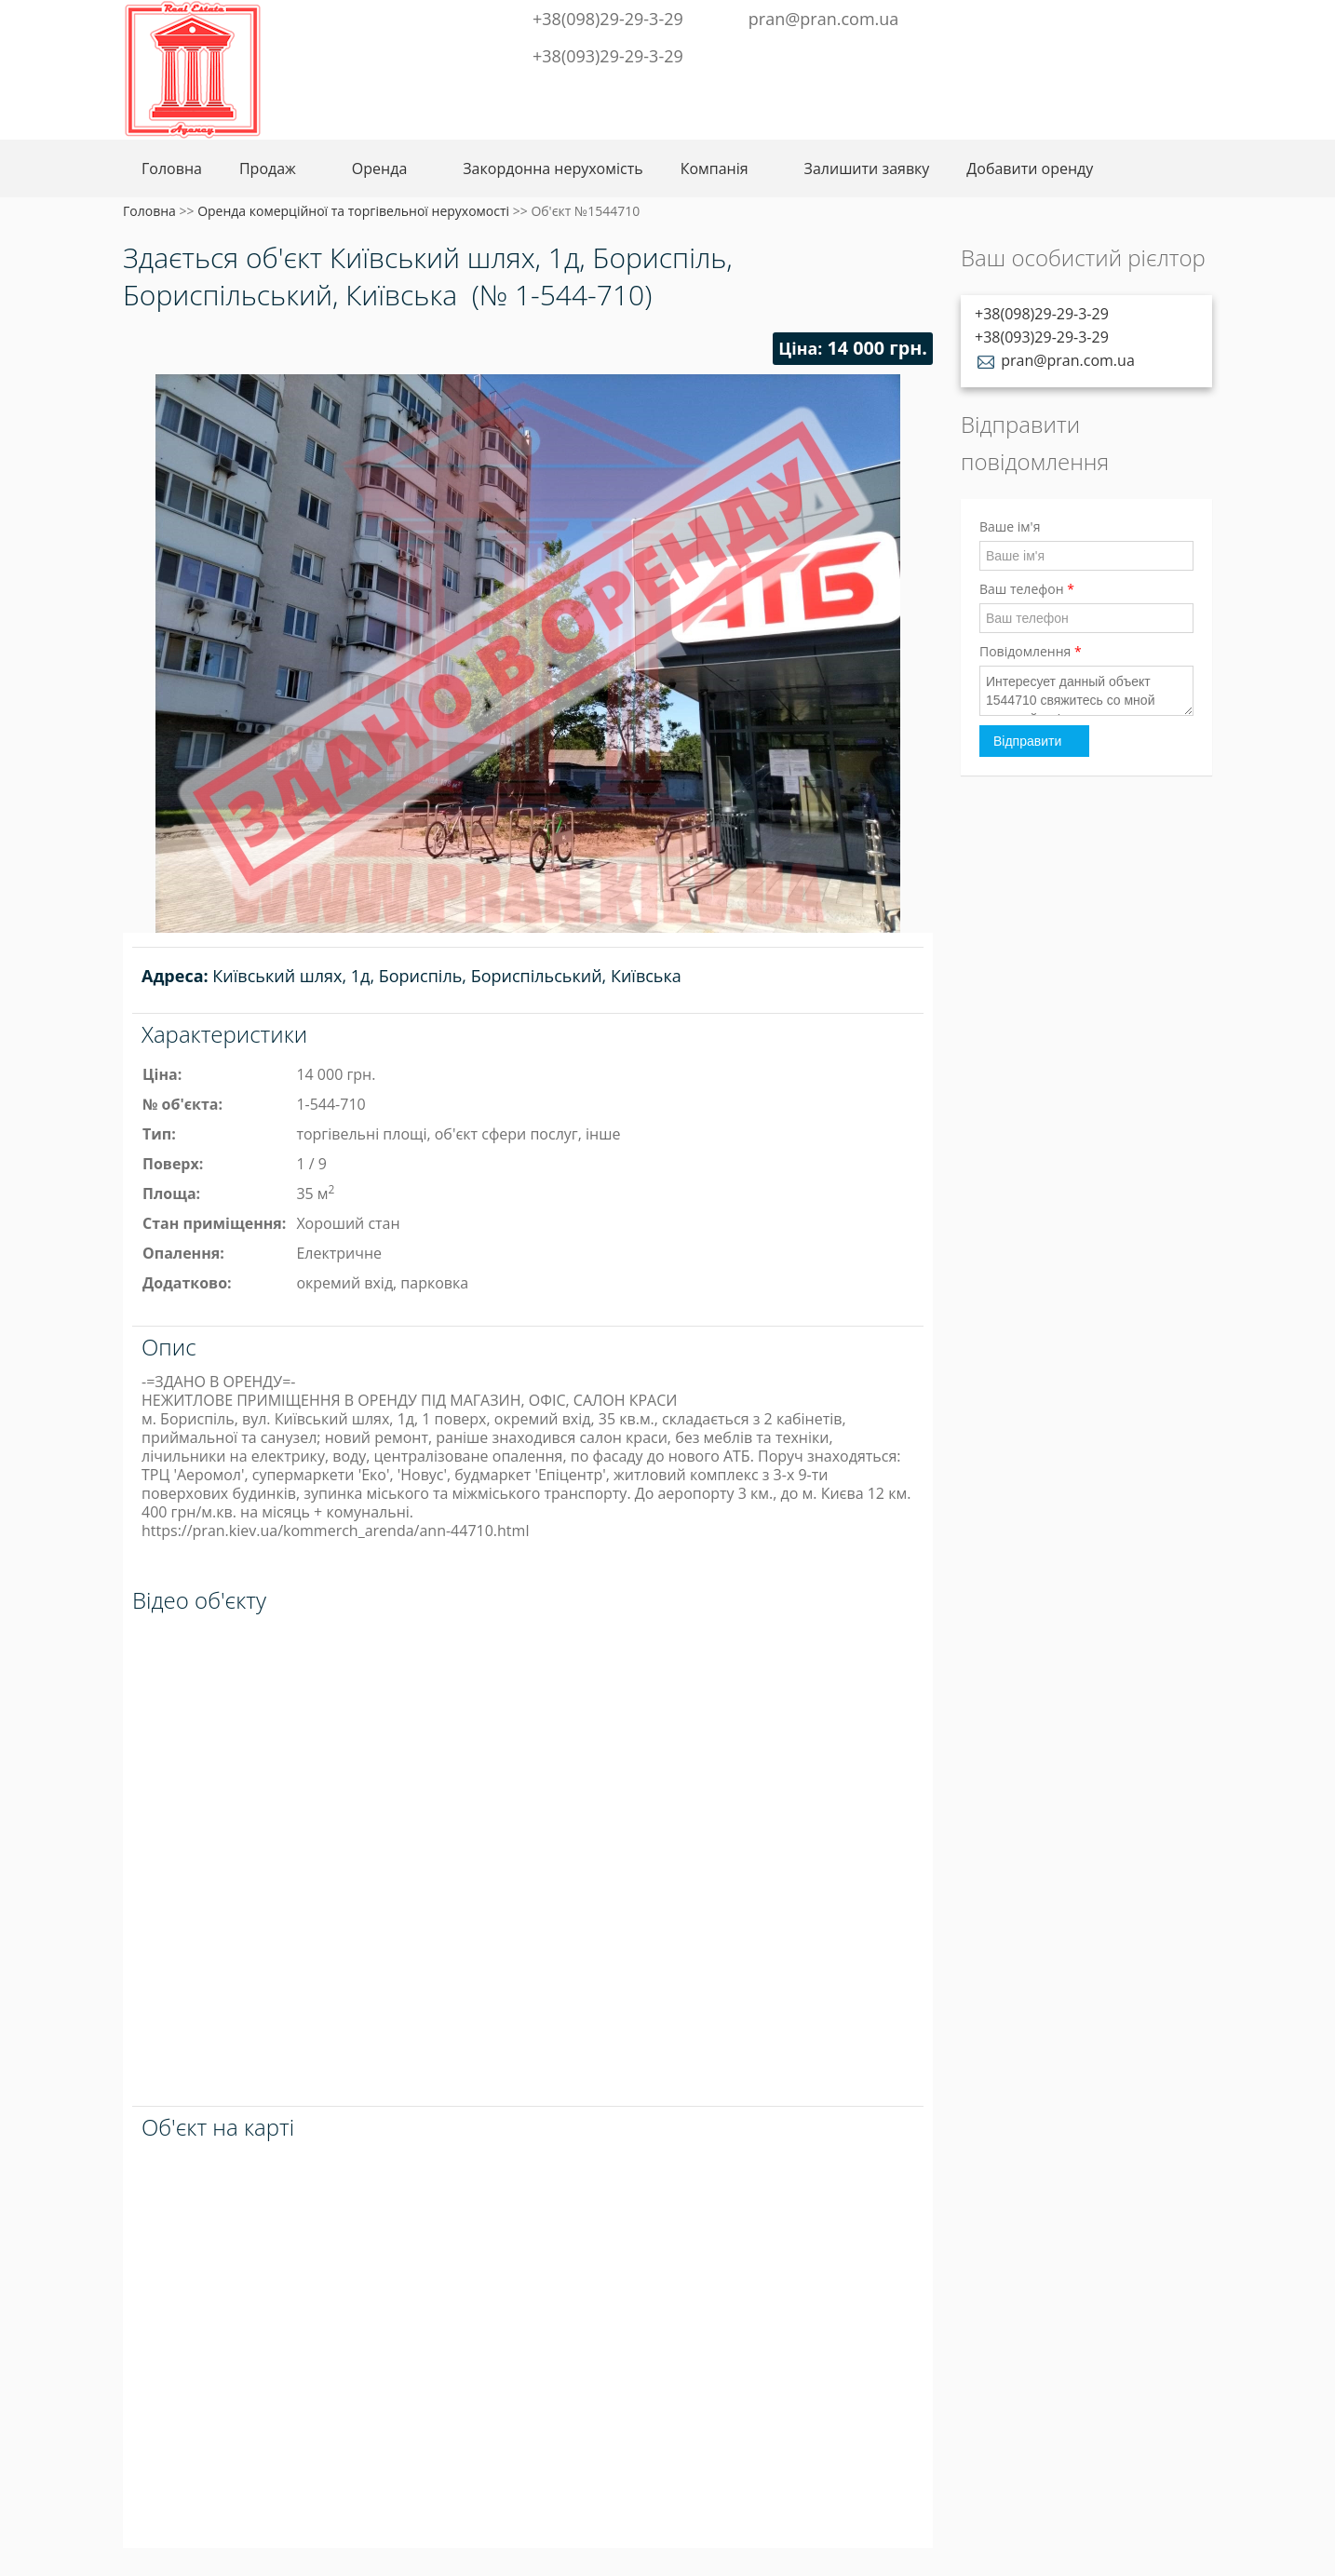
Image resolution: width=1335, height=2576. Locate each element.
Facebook (1050, 17)
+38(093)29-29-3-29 (608, 56)
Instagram (1137, 17)
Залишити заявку (867, 168)
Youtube (1197, 17)
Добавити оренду (1029, 168)
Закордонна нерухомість (552, 168)
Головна (172, 168)
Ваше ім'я (1009, 526)
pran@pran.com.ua (823, 18)
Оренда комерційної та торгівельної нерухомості (353, 211)
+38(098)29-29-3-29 (608, 18)
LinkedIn (1167, 17)
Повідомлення (1030, 651)
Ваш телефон (1026, 589)
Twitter (1075, 17)
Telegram (1106, 17)
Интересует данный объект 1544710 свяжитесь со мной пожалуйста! (1086, 691)
